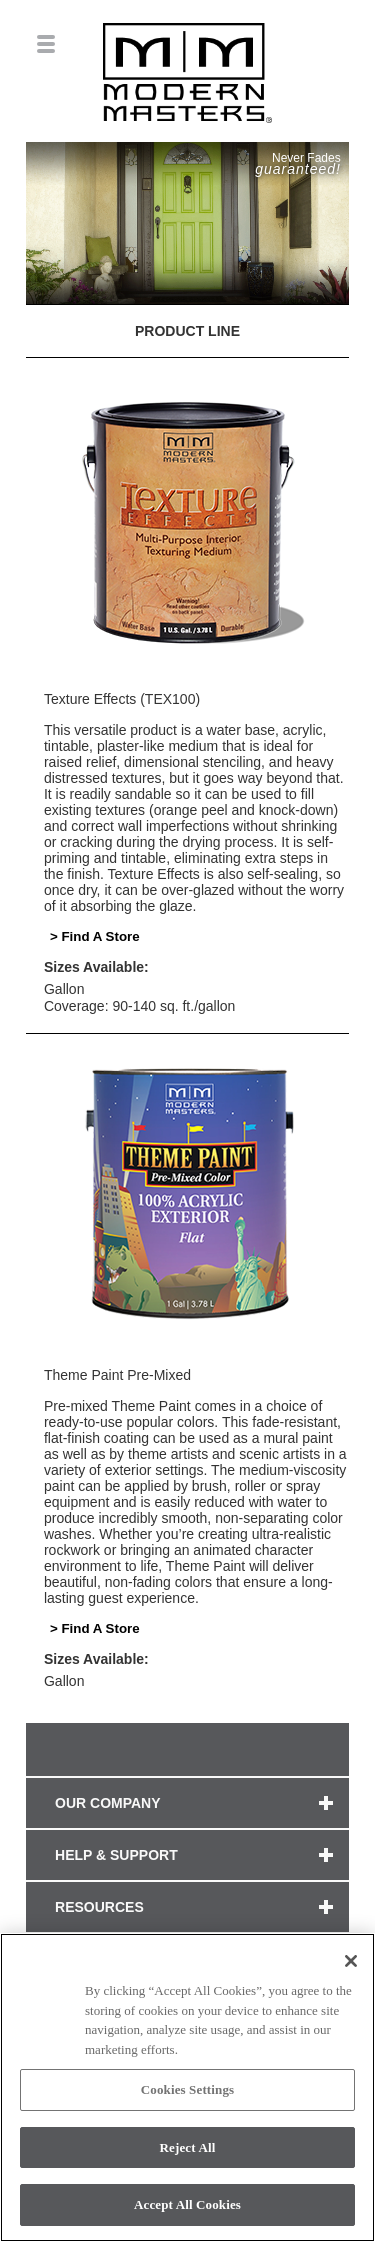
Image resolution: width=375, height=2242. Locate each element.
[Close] (351, 1961)
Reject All (188, 2147)
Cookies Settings (187, 2089)
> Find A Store (95, 936)
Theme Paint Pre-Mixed (117, 1375)
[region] (187, 2087)
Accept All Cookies (187, 2204)
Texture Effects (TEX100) (122, 699)
